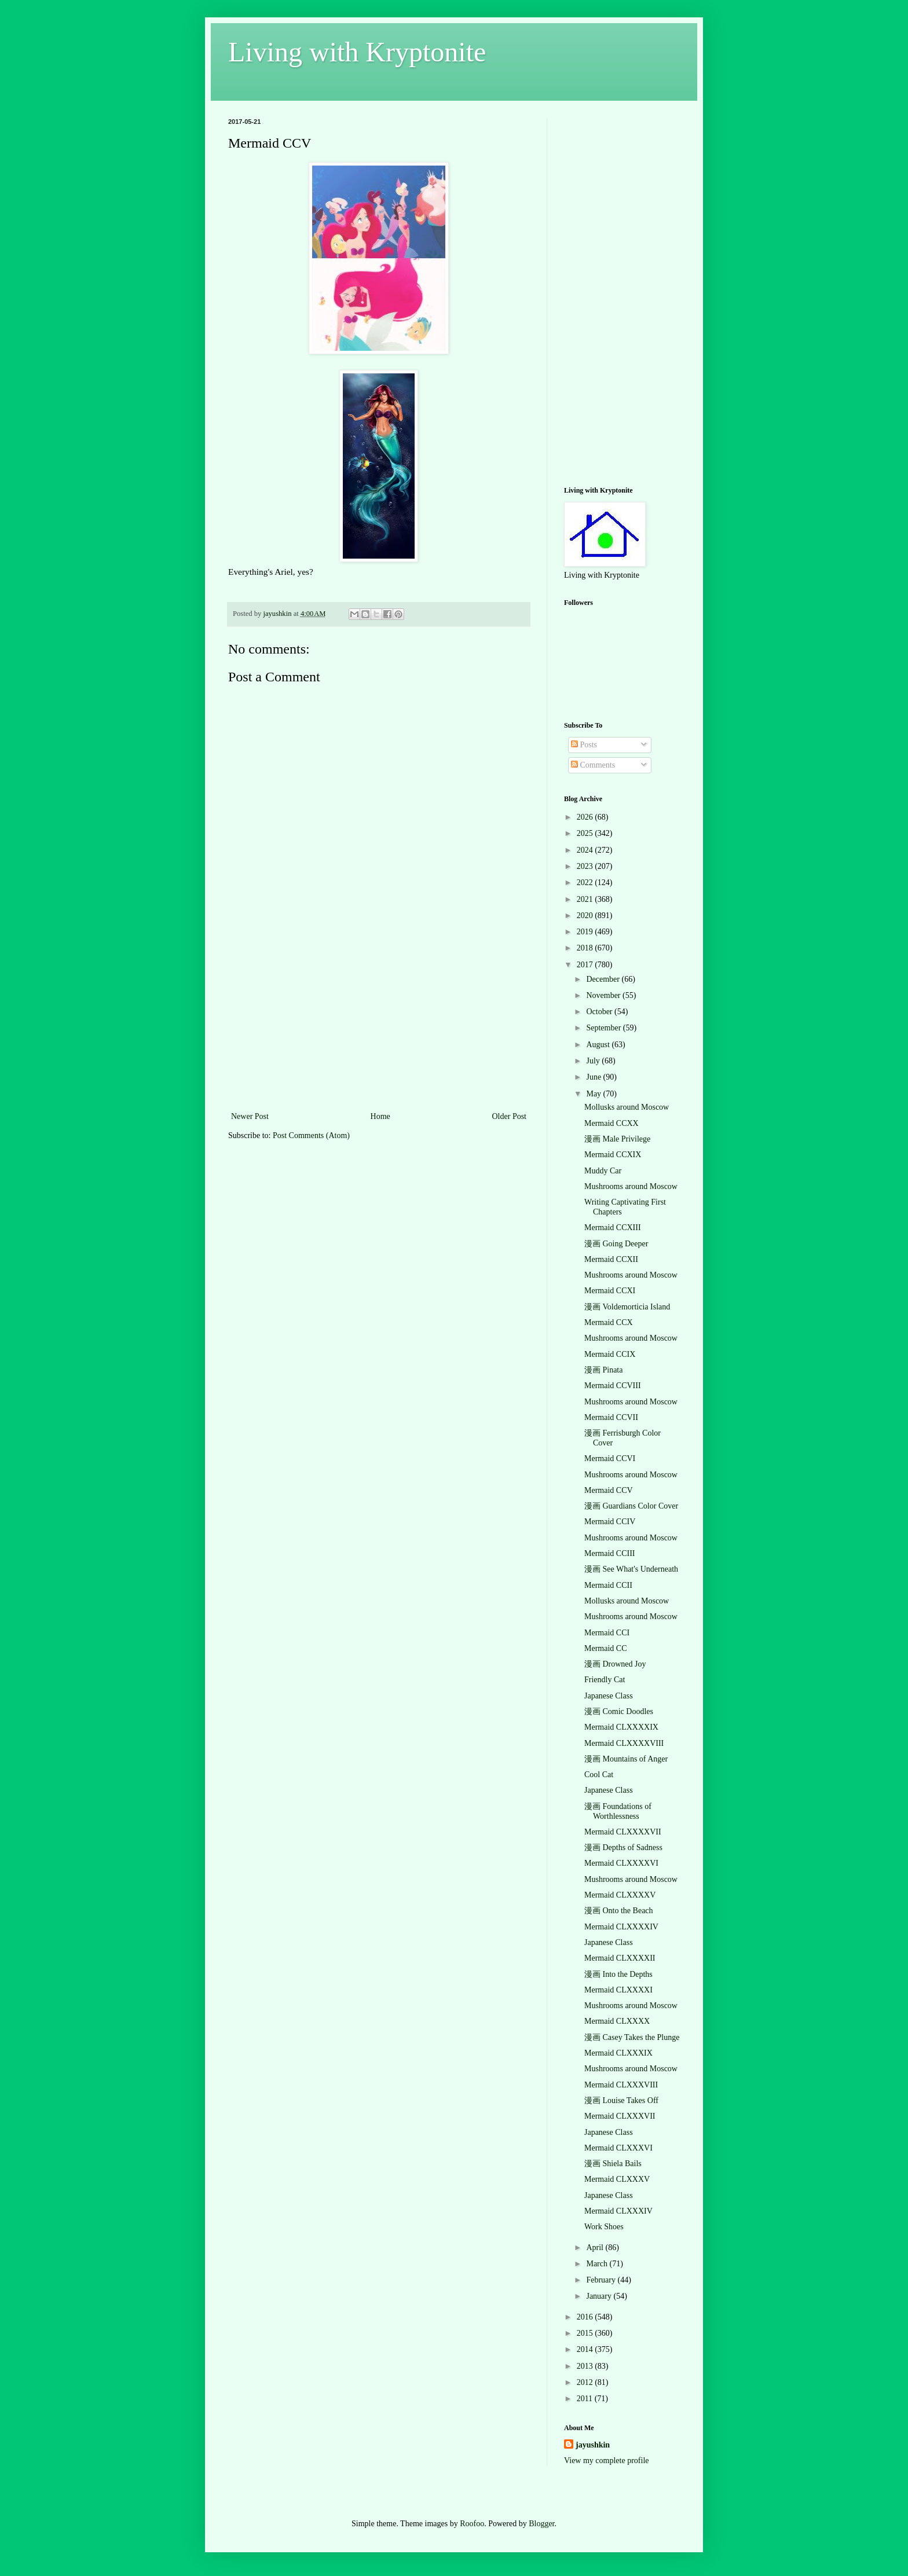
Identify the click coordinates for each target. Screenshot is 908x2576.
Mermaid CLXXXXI (618, 1990)
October (600, 1011)
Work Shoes (604, 2226)
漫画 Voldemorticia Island (627, 1306)
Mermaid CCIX (609, 1354)
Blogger (541, 2523)
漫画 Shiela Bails (613, 2163)
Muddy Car (602, 1170)
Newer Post (250, 1116)
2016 (586, 2317)
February (601, 2280)
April (595, 2247)
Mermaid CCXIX (612, 1154)
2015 (586, 2333)
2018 (586, 948)
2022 (586, 882)
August (599, 1044)
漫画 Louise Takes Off (621, 2100)
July (594, 1060)
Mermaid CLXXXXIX (621, 1727)
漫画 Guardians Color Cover (631, 1506)
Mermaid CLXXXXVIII (624, 1743)
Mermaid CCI (606, 1632)
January (599, 2296)
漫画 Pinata (603, 1370)
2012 (586, 2382)
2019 (586, 931)
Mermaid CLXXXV (617, 2179)
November (604, 995)
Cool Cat (598, 1774)
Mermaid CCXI (609, 1290)
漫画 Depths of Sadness (623, 1847)
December (603, 979)
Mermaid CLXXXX (617, 2021)
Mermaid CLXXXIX (618, 2053)
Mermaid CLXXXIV (618, 2211)
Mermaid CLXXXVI (618, 2148)
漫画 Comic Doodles (618, 1711)
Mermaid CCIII (609, 1553)
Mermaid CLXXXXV (620, 1895)
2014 (586, 2349)
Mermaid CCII (608, 1585)
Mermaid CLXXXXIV (621, 1926)
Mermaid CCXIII (612, 1227)
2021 (586, 899)
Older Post (509, 1116)
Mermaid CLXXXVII (619, 2116)
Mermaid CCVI (609, 1458)
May (594, 1093)
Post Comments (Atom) (311, 1135)
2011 (586, 2398)
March (597, 2263)
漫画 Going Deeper (616, 1243)
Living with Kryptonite (357, 51)
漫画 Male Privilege (617, 1139)
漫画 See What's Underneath (631, 1569)
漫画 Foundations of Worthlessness (617, 1811)
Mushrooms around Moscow (631, 1186)
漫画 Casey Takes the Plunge (631, 2037)
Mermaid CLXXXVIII (621, 2084)
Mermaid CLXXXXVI (621, 1863)
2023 (586, 866)
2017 (586, 964)
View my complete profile (606, 2460)
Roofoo (472, 2523)
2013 (586, 2366)
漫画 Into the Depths (618, 1974)
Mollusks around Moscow (626, 1107)
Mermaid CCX (608, 1322)
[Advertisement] (379, 1022)
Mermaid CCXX (611, 1123)
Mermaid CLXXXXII (619, 1958)
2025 (586, 833)
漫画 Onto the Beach (618, 1910)
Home (380, 1116)
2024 (586, 850)
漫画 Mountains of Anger (626, 1759)
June (594, 1077)
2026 (586, 817)
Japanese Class (608, 1695)
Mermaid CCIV (609, 1521)
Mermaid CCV (608, 1490)
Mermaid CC (605, 1648)
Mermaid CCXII (611, 1259)
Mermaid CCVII (611, 1417)
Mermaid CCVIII (612, 1385)
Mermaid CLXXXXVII (622, 1832)
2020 (586, 915)
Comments (593, 765)
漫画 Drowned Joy (615, 1664)
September (604, 1027)
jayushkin (593, 2445)
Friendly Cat (604, 1679)
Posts (584, 744)
